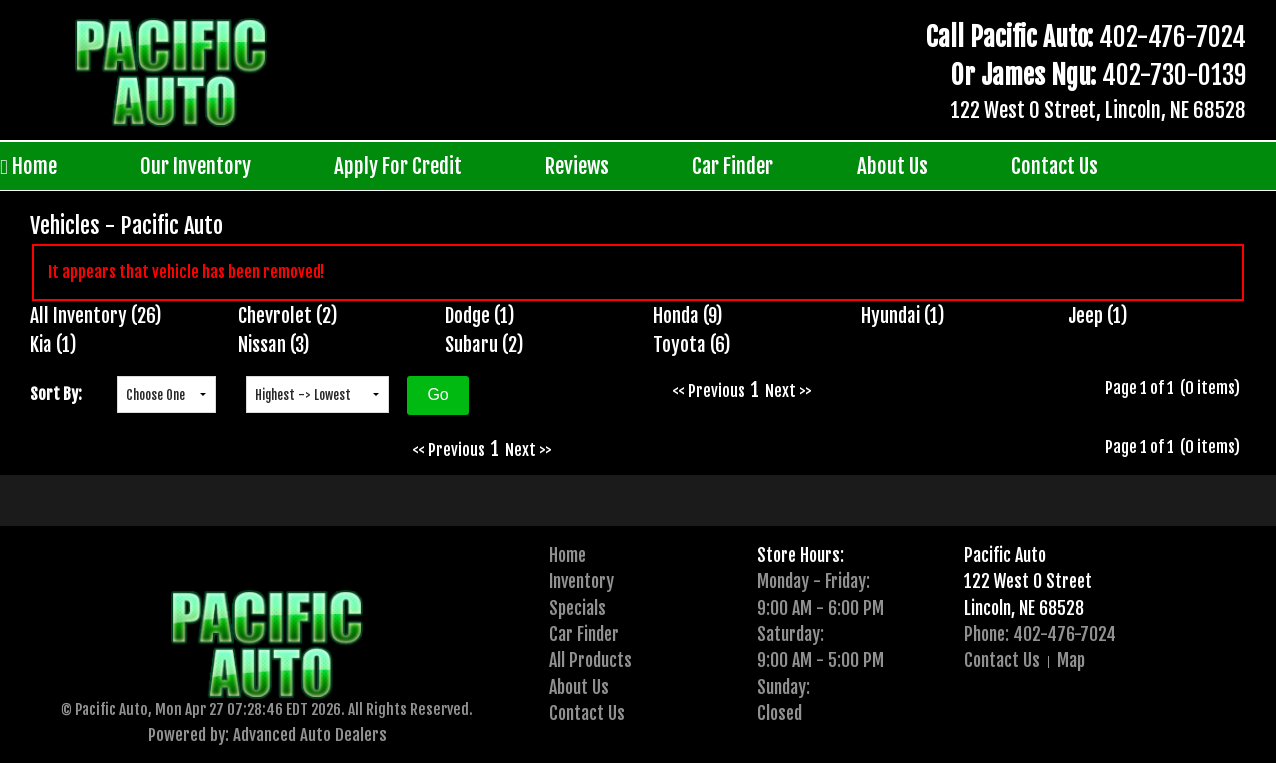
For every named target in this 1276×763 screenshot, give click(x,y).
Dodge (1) (480, 316)
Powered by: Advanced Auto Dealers (267, 734)
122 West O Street (1028, 581)
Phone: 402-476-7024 (1040, 634)
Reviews (577, 166)
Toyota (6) (692, 345)
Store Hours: (800, 555)
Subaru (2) (484, 345)
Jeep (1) (1098, 316)
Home (28, 166)
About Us (892, 166)
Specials (577, 608)
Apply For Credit (398, 166)
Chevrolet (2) (288, 316)
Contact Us (1054, 166)
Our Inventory (195, 166)
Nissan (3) (274, 345)
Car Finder (732, 166)
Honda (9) (688, 316)
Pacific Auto (1005, 555)
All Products (590, 660)
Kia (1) (53, 345)
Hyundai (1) (903, 316)
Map (1071, 660)
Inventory (581, 581)
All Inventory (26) (96, 316)
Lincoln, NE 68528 (1024, 608)
